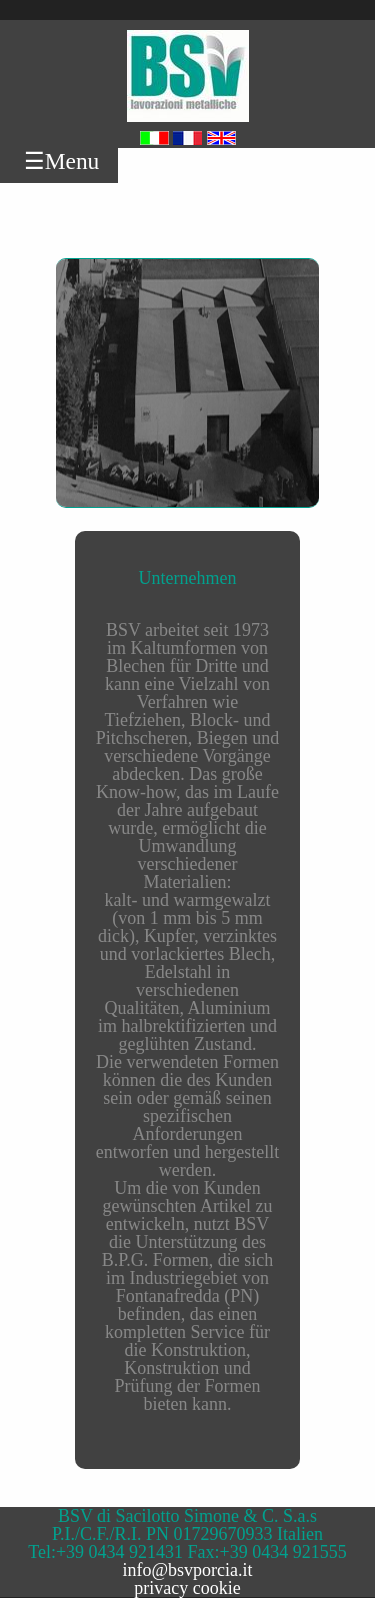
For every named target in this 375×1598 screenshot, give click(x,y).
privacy (161, 1588)
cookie (217, 1588)
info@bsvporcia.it (187, 1570)
